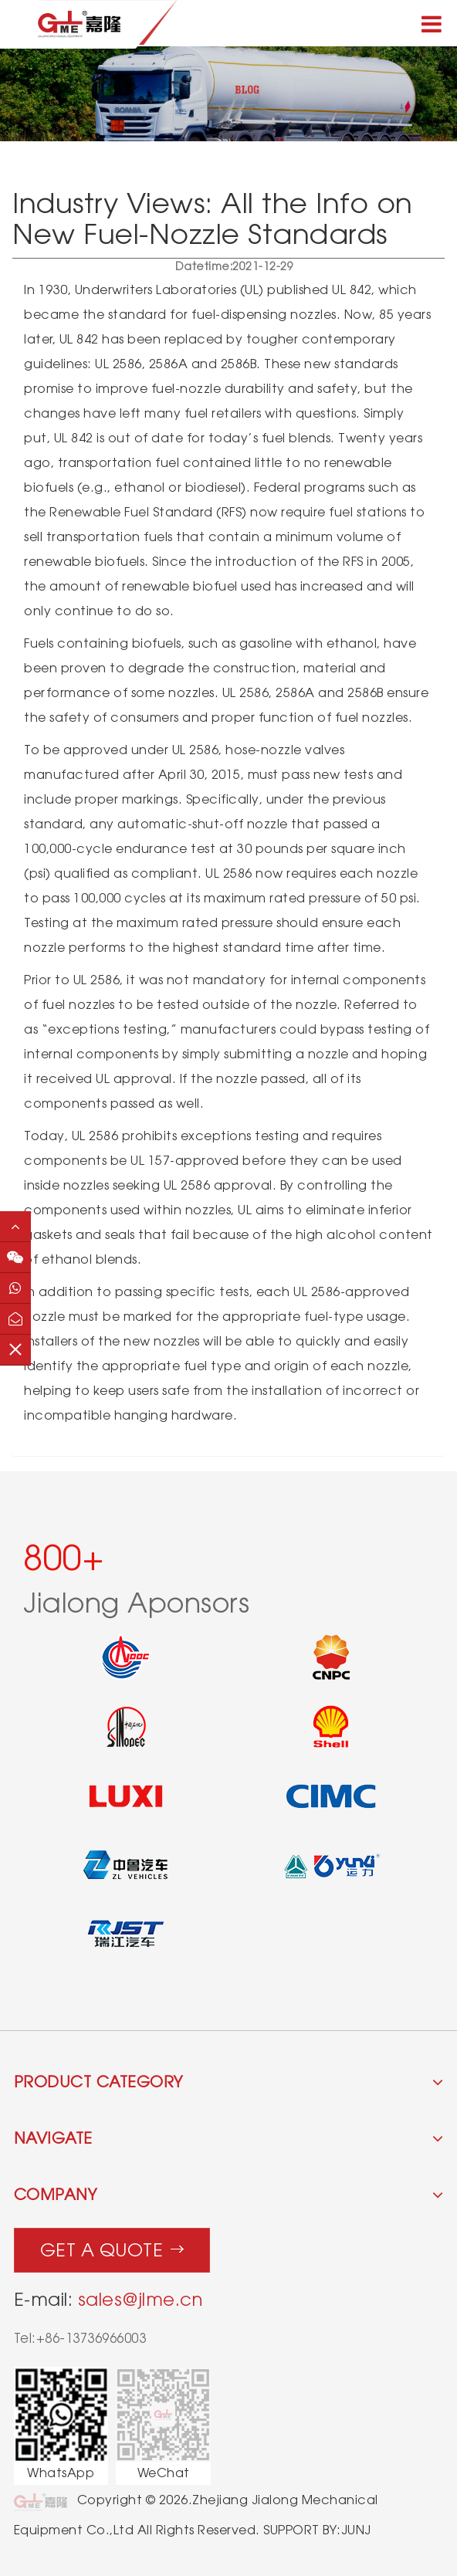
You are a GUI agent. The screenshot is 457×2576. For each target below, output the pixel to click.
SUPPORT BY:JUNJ (317, 2530)
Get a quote (112, 2246)
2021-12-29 (234, 266)
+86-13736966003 (91, 2338)
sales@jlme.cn (140, 2299)
